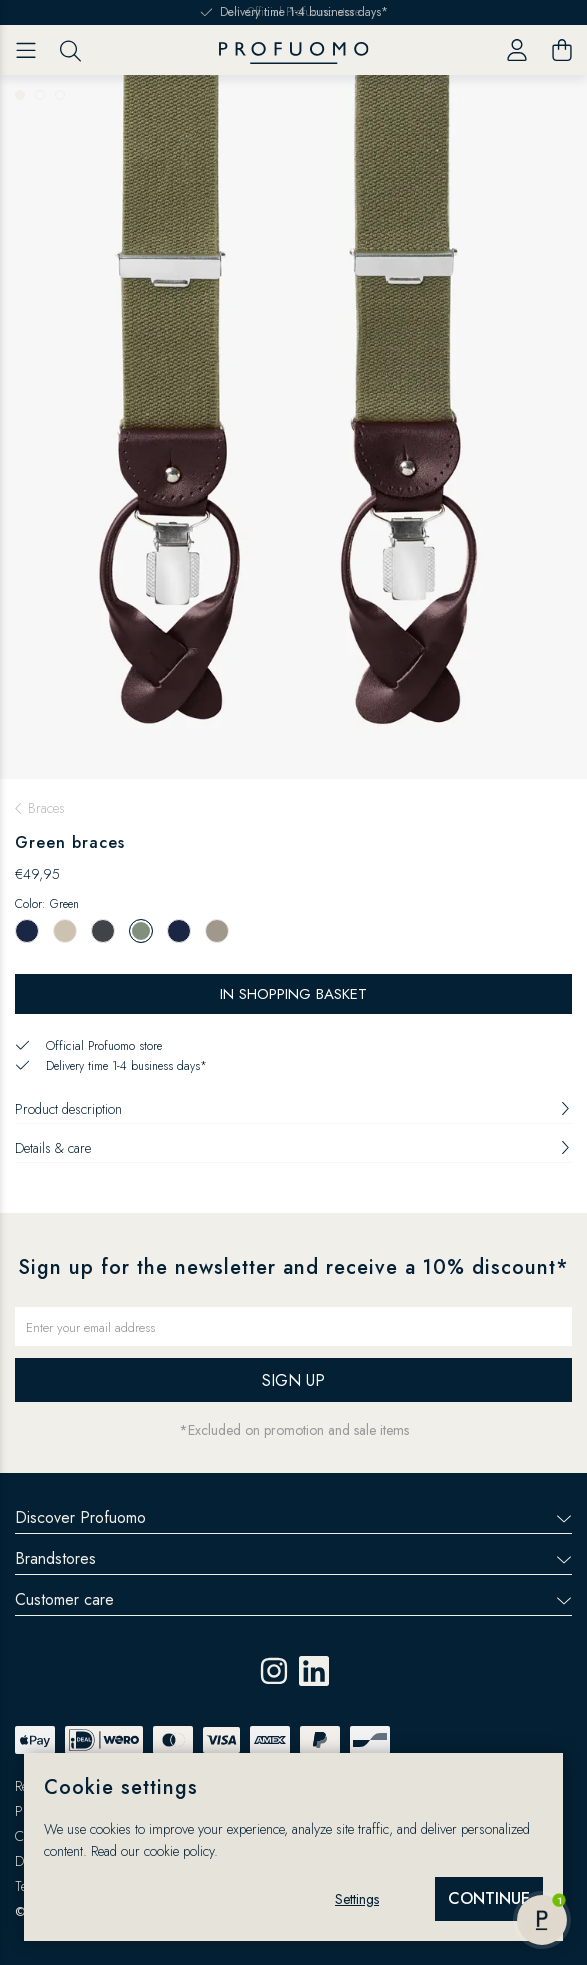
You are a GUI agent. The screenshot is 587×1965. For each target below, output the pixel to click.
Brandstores (293, 1558)
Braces (46, 808)
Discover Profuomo (293, 1517)
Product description (293, 1109)
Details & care (293, 1148)
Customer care (293, 1599)
